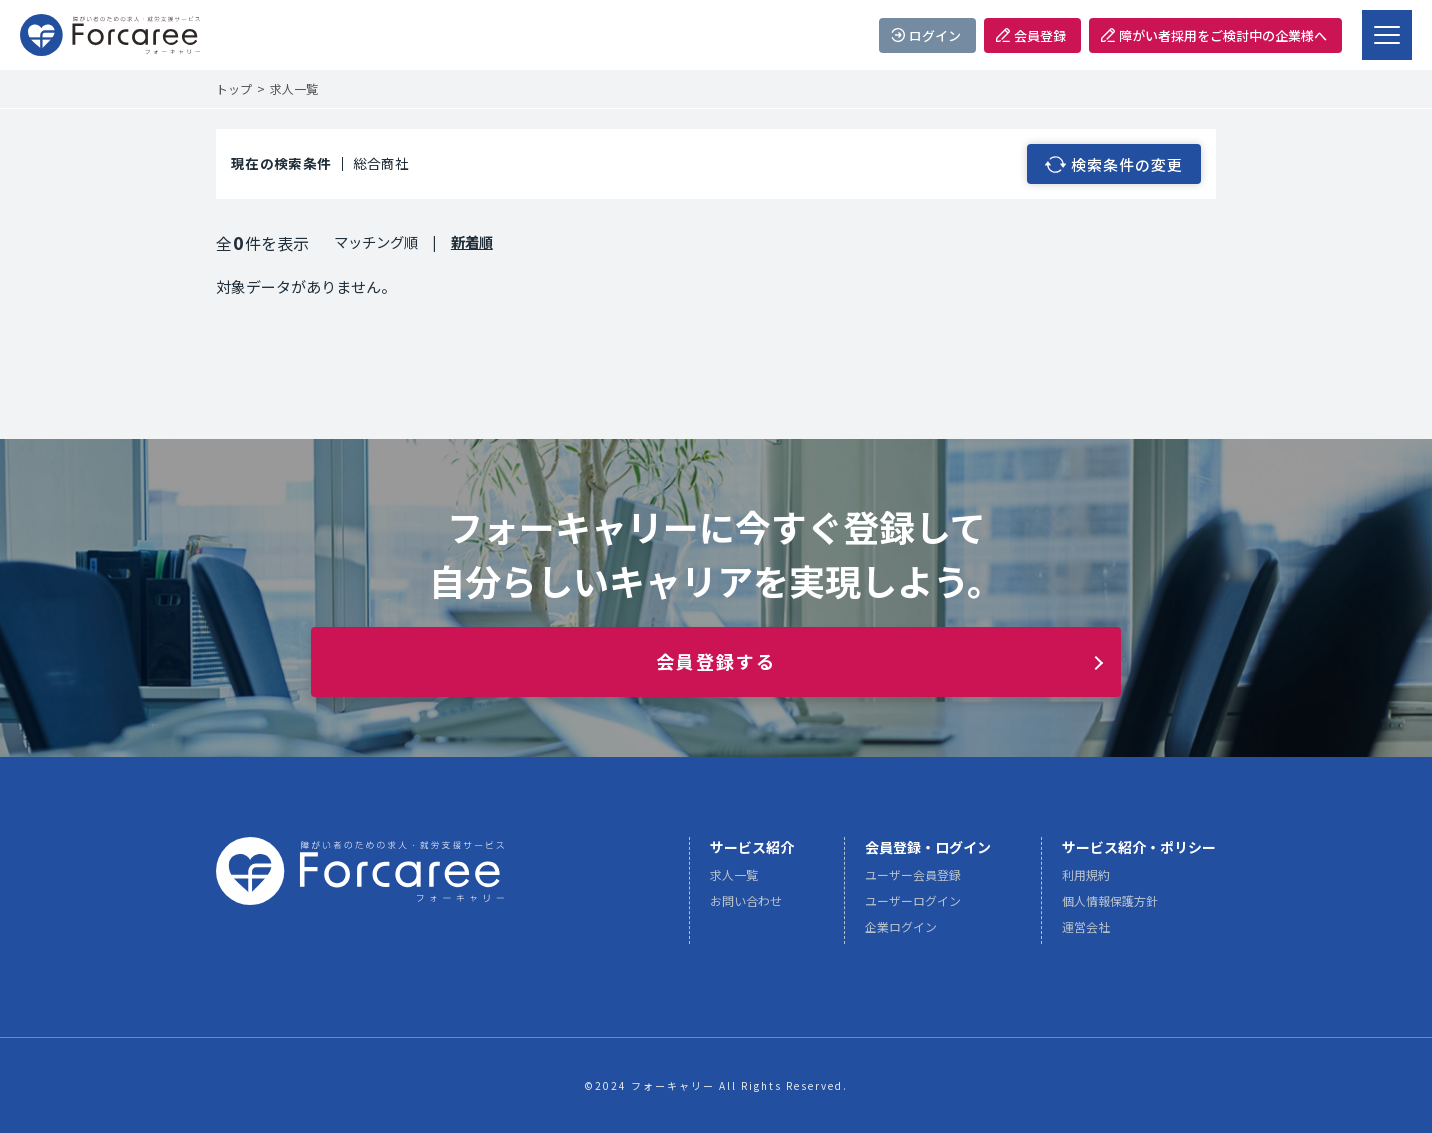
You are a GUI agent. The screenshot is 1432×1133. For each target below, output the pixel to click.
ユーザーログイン (913, 906)
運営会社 (1086, 932)
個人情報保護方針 (1110, 906)
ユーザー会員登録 (913, 880)
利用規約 (1086, 880)
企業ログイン (901, 932)
